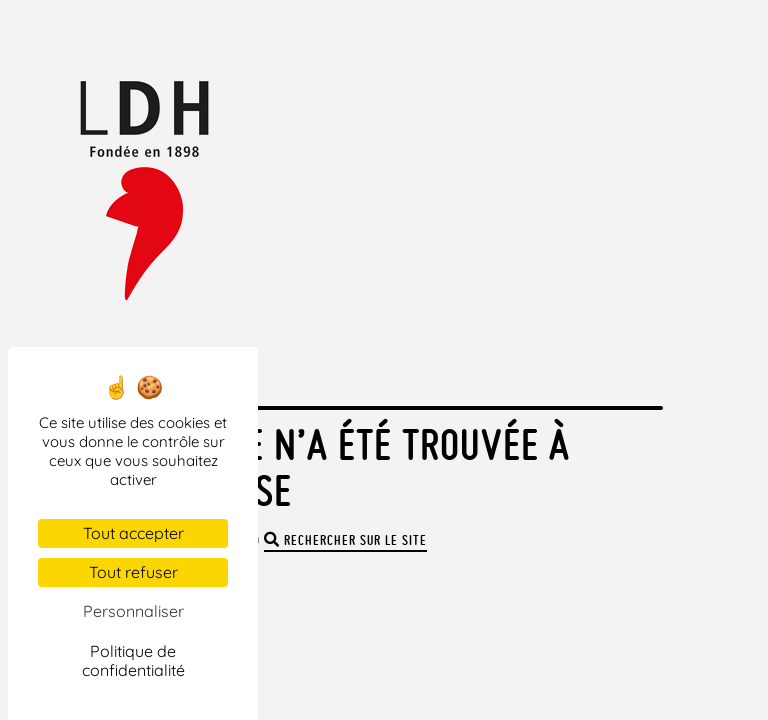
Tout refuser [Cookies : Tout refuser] (133, 572)
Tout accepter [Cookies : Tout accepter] (133, 533)
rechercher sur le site (345, 540)
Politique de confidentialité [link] (133, 660)
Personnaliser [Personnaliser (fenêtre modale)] (133, 611)
